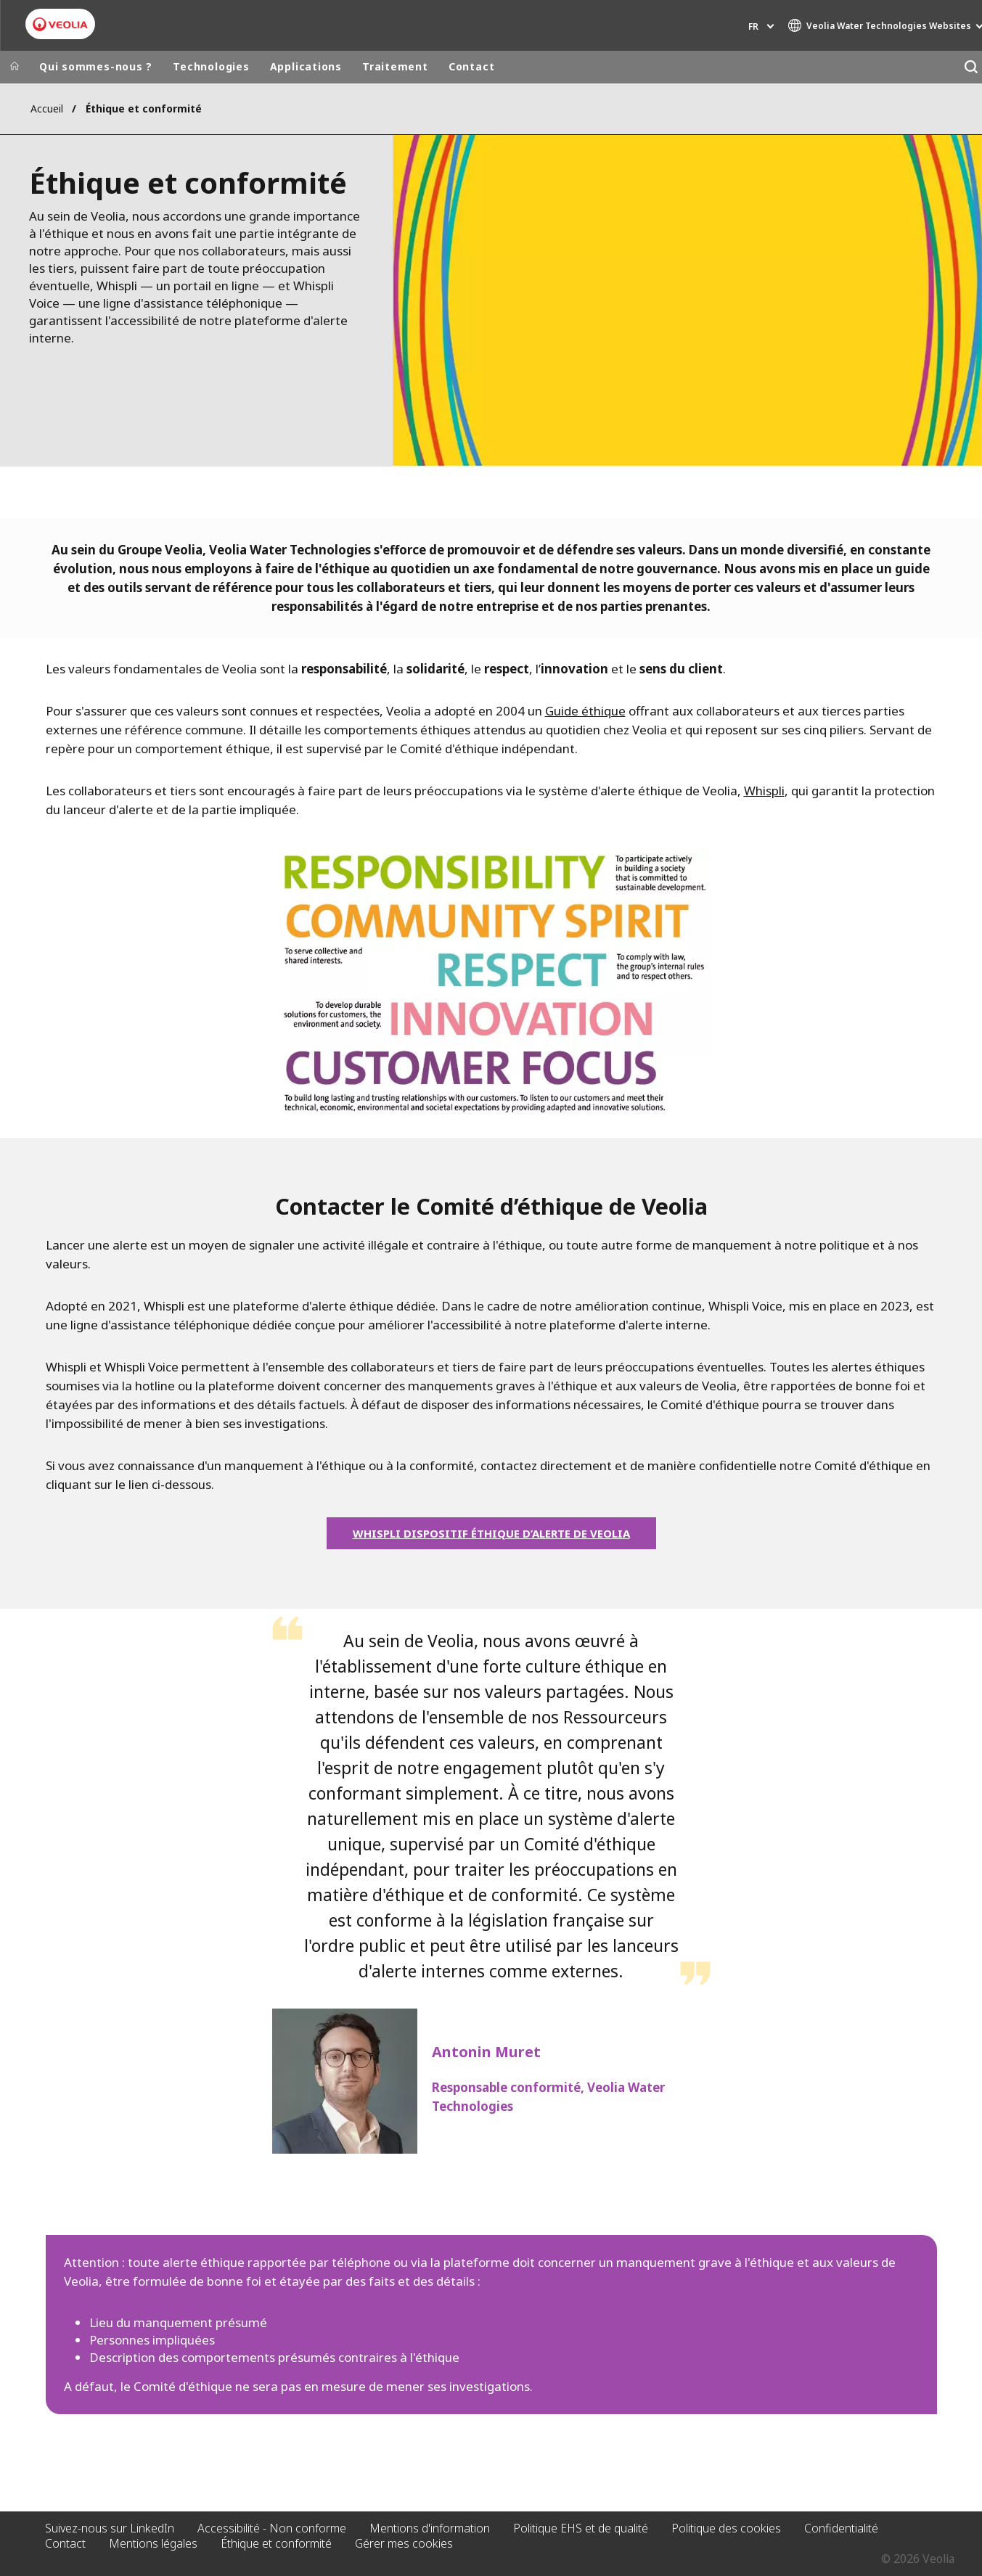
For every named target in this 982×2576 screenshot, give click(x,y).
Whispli (764, 790)
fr (753, 26)
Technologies (211, 66)
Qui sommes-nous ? (95, 66)
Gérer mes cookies (404, 2543)
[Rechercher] (971, 67)
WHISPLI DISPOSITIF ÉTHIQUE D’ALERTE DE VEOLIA (491, 1533)
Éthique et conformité (276, 2543)
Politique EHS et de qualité (580, 2528)
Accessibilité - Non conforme (271, 2528)
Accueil (46, 108)
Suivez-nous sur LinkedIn (109, 2528)
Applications (306, 66)
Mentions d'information (429, 2528)
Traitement (395, 66)
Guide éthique (585, 710)
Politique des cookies (726, 2528)
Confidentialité (841, 2528)
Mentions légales (153, 2543)
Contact (471, 66)
